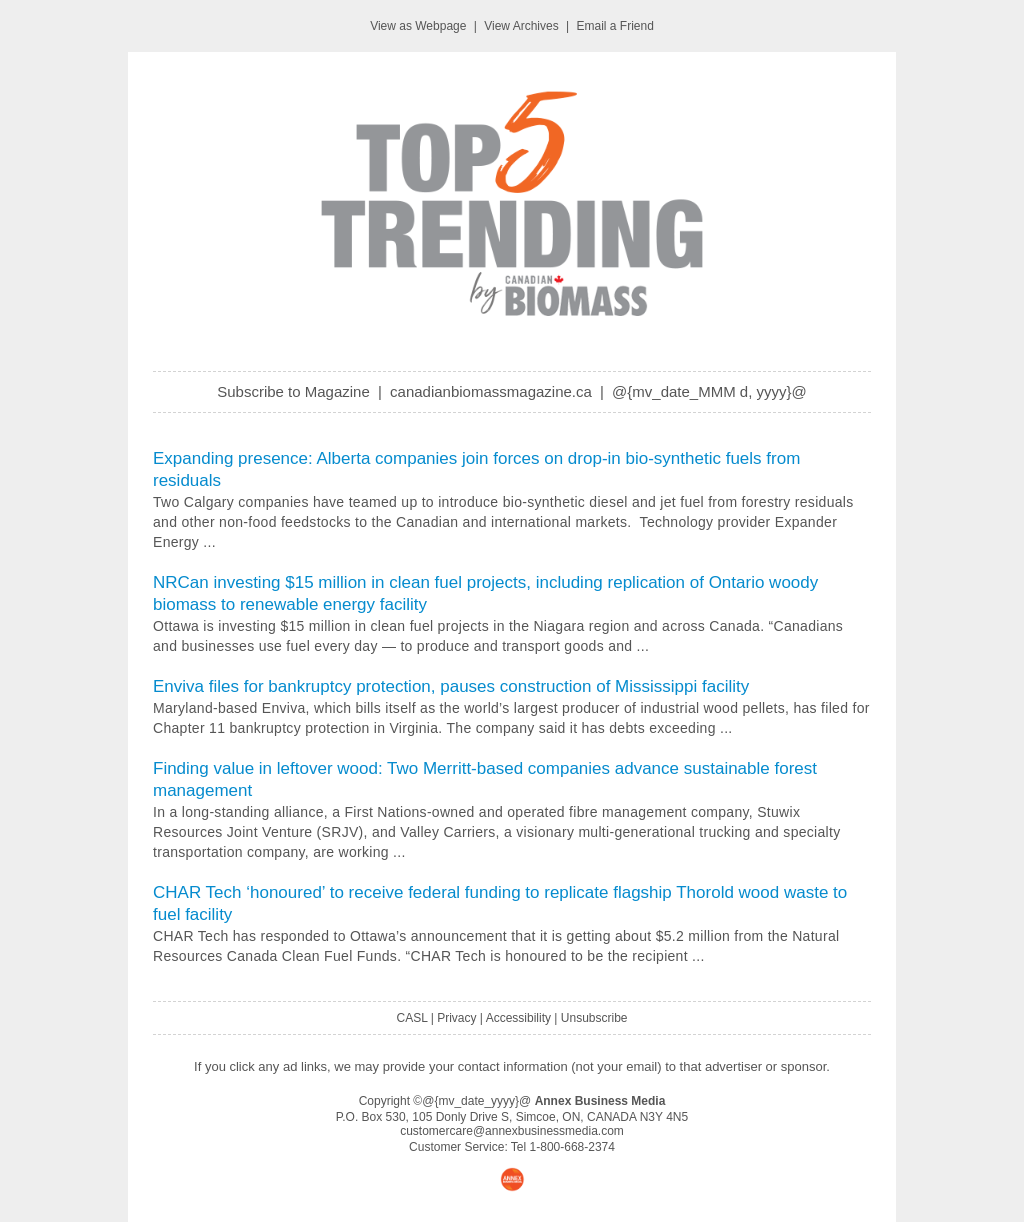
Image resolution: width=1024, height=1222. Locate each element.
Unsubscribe (594, 1018)
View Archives (521, 26)
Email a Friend (615, 26)
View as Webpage (418, 26)
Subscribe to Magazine (293, 391)
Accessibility (518, 1018)
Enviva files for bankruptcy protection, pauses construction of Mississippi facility (451, 686)
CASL (411, 1018)
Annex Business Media (600, 1101)
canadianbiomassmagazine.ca (491, 391)
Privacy (456, 1018)
